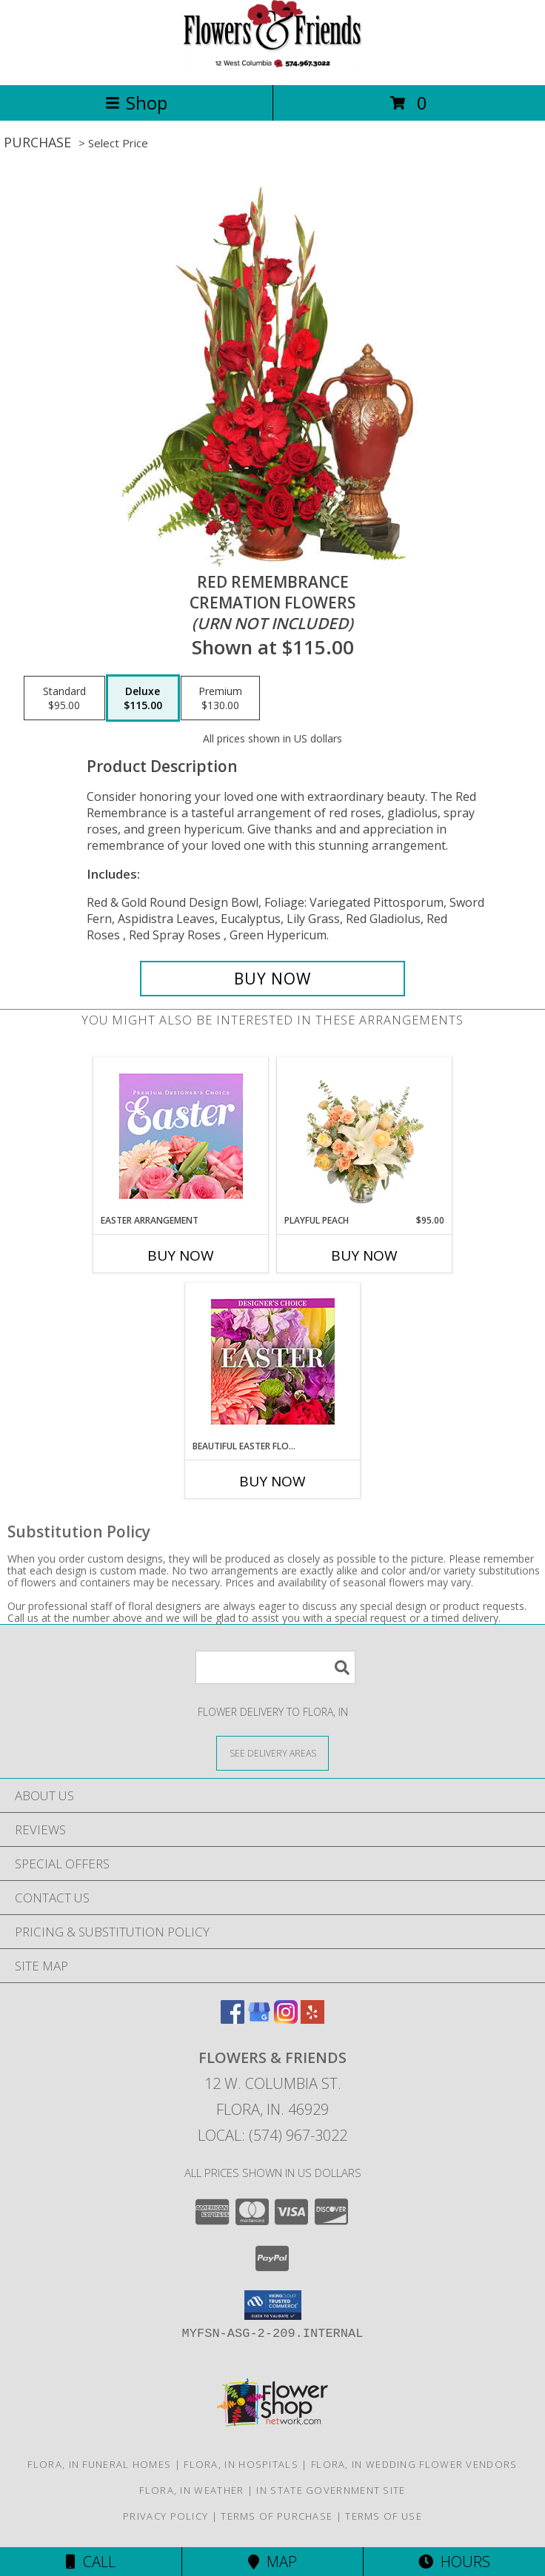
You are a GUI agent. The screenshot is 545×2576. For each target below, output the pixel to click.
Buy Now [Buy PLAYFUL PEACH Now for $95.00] (364, 1255)
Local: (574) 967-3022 (272, 2135)
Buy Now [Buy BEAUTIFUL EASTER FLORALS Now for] (272, 1481)
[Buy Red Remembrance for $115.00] (272, 978)
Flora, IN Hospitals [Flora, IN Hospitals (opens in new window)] (241, 2464)
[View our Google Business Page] (259, 2018)
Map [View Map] (272, 2562)
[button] (272, 2305)
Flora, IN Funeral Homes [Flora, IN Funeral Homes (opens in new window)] (99, 2464)
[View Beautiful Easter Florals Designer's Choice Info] (273, 1362)
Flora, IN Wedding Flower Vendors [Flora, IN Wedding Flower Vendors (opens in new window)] (414, 2464)
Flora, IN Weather (191, 2490)
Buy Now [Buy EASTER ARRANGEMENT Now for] (180, 1255)
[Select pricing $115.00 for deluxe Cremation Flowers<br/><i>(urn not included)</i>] (143, 698)
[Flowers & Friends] (272, 63)
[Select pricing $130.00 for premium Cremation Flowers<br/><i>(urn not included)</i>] (220, 698)
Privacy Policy (165, 2516)
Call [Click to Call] (91, 2562)
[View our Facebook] (232, 2018)
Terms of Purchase (276, 2516)
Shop (136, 102)
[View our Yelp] (312, 2018)
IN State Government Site (330, 2490)
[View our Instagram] (286, 2018)
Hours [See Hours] (454, 2562)
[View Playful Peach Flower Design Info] (365, 1135)
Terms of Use (383, 2516)
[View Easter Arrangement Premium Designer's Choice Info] (181, 1136)
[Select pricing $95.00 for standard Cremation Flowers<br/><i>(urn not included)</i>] (64, 698)
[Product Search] (275, 1667)
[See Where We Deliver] (272, 1752)
